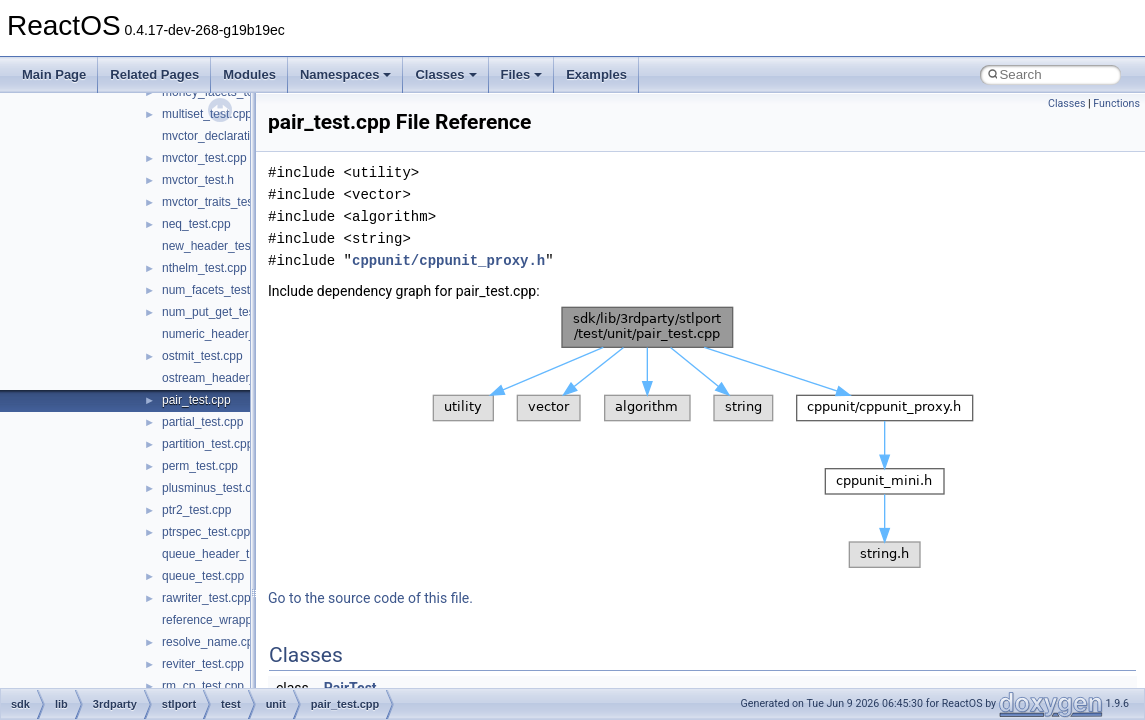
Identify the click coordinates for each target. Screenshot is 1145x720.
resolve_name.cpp (211, 642)
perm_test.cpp (200, 466)
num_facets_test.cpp (217, 290)
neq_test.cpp (196, 224)
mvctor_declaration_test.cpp (237, 136)
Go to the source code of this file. (370, 598)
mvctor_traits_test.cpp (220, 202)
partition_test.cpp (207, 444)
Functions (1116, 103)
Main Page (54, 74)
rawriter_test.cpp (206, 598)
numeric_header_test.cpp (229, 334)
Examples (596, 74)
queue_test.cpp (203, 576)
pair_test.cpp (196, 400)
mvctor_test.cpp (204, 158)
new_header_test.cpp (219, 246)
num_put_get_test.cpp (221, 312)
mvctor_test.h (198, 180)
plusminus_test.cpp (213, 488)
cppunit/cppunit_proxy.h (448, 260)
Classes (445, 74)
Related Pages (154, 74)
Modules (249, 74)
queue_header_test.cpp (225, 554)
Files (522, 74)
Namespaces (346, 74)
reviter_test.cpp (203, 664)
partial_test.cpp (202, 422)
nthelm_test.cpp (204, 268)
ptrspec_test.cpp (206, 532)
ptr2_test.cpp (196, 510)
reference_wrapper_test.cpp (236, 620)
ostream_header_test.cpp (230, 378)
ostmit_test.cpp (202, 356)
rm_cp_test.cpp (203, 686)
